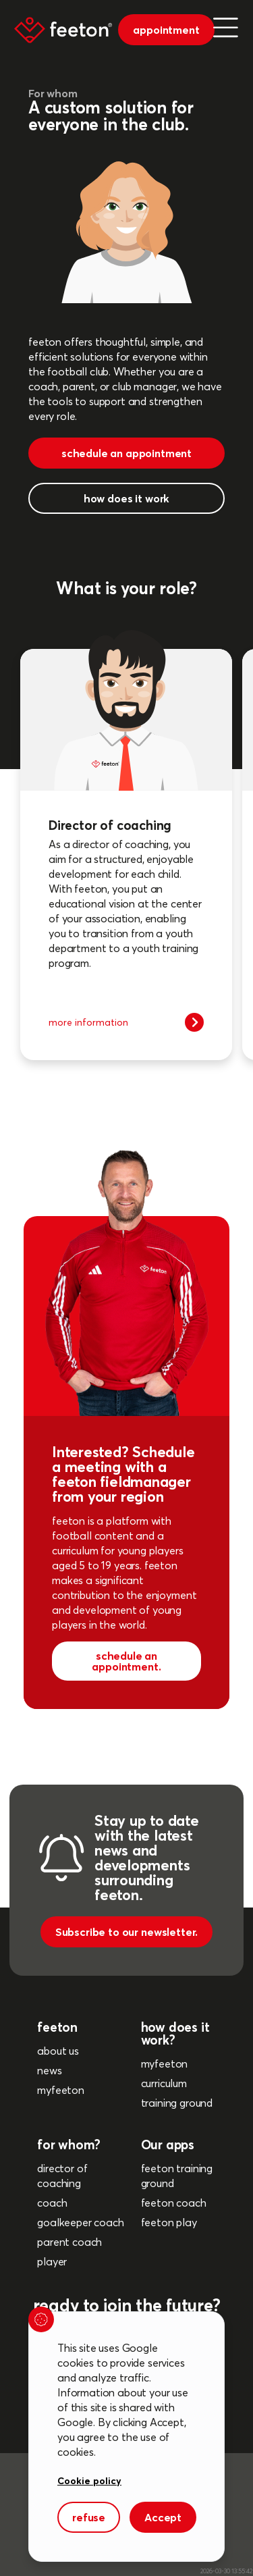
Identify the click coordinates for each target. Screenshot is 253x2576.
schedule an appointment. (126, 1661)
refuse (88, 2517)
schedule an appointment (126, 453)
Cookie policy (89, 2480)
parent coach (69, 2242)
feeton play (169, 2222)
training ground (177, 2102)
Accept (162, 2517)
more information (126, 1022)
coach (52, 2202)
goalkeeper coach (80, 2222)
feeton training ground (177, 2175)
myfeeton (60, 2090)
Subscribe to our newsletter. (126, 1932)
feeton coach (173, 2202)
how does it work (126, 498)
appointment (166, 29)
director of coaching (62, 2175)
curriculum (164, 2083)
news (49, 2070)
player (52, 2261)
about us (58, 2050)
